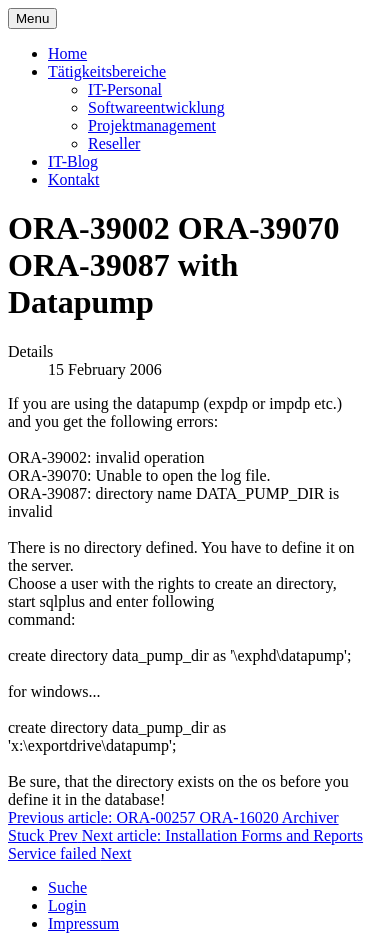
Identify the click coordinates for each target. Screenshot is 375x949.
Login (67, 905)
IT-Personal (125, 89)
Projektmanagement (152, 125)
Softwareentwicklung (156, 107)
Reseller (114, 143)
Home (67, 53)
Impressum (83, 923)
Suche (67, 887)
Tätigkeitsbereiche (107, 71)
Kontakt (74, 179)
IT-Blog (73, 161)
